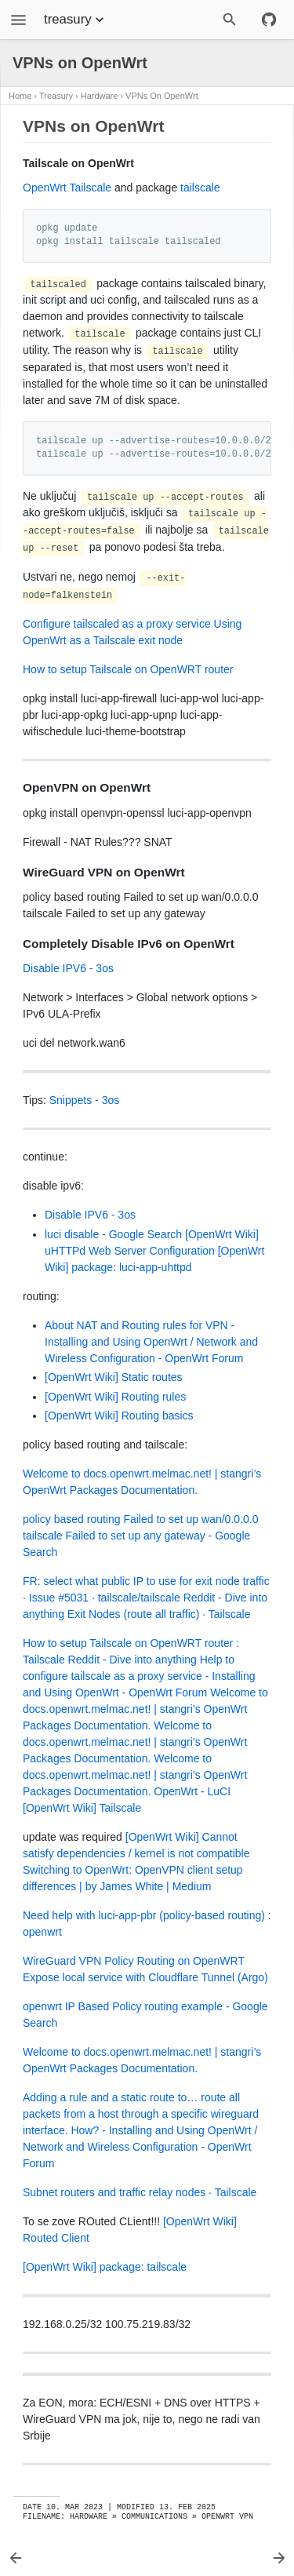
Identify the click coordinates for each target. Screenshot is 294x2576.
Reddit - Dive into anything (132, 1659)
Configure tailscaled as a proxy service (117, 624)
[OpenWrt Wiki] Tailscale (82, 1808)
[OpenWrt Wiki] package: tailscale (105, 2267)
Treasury (56, 95)
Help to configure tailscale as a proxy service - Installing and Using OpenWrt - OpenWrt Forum (139, 1676)
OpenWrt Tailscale (67, 187)
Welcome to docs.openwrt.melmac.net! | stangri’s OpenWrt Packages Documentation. (145, 1709)
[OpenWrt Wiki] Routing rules (115, 1396)
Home (20, 95)
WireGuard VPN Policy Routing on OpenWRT (134, 1961)
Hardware (99, 95)
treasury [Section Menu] (75, 19)
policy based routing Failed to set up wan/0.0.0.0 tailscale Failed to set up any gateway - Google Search (140, 1535)
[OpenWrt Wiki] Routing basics (119, 1415)
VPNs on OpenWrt (161, 95)
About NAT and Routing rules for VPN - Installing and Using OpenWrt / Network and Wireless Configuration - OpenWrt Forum (151, 1342)
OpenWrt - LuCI (192, 1791)
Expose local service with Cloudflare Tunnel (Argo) (145, 1977)
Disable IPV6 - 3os (68, 968)
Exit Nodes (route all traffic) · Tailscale (159, 1614)
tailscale (200, 187)
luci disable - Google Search (113, 1234)
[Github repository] (269, 19)
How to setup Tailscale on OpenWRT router (128, 669)
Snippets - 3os (84, 1100)
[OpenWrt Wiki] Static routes (114, 1377)
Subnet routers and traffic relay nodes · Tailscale (139, 2192)
